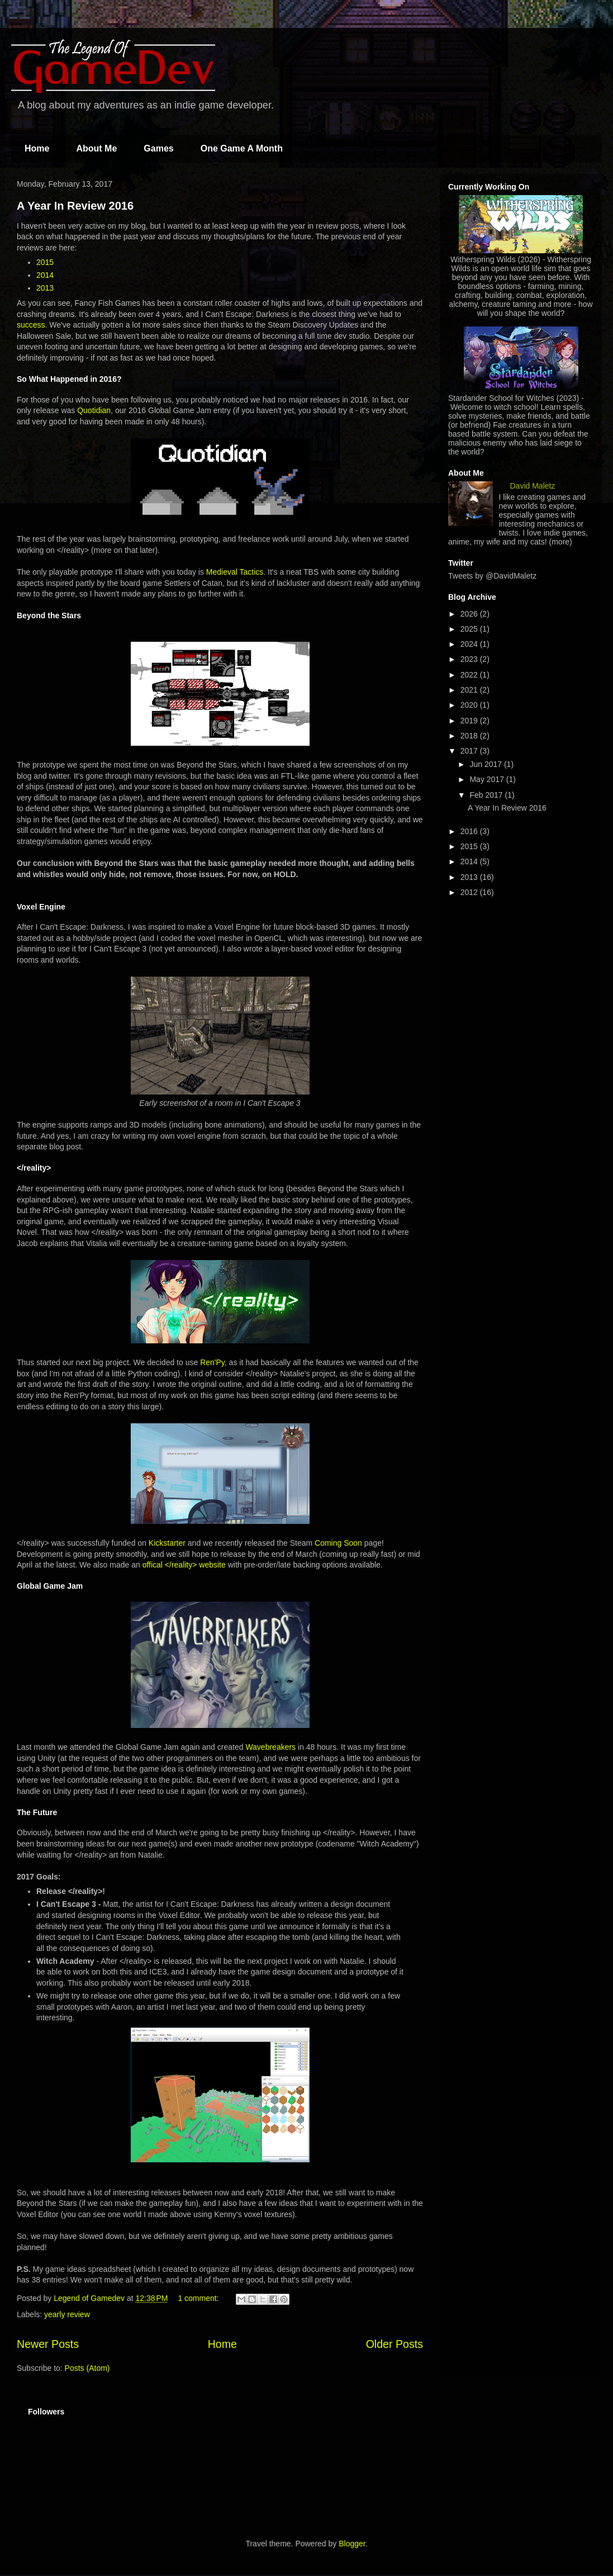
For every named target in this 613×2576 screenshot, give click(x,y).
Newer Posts (48, 2344)
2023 (470, 659)
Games (158, 148)
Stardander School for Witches (501, 398)
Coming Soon (338, 1542)
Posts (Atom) (87, 2368)
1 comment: (199, 2298)
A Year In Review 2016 (75, 206)
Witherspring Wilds (483, 259)
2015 (45, 262)
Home (37, 148)
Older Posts (394, 2344)
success (31, 324)
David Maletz (532, 485)
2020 (470, 704)
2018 (470, 735)
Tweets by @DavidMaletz (492, 575)
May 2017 (487, 779)
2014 (45, 275)
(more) (560, 541)
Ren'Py (212, 1362)
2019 (470, 720)
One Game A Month (242, 148)
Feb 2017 (487, 794)
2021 (470, 689)
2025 (470, 628)
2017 (470, 750)
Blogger (352, 2543)
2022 (470, 674)
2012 (470, 892)
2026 (470, 613)
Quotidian (94, 410)
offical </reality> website (184, 1564)
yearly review (67, 2314)
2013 (45, 287)
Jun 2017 (486, 764)
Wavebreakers (270, 1746)
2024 (470, 644)
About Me (96, 148)
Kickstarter (167, 1542)
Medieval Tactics (234, 571)
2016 (470, 831)
